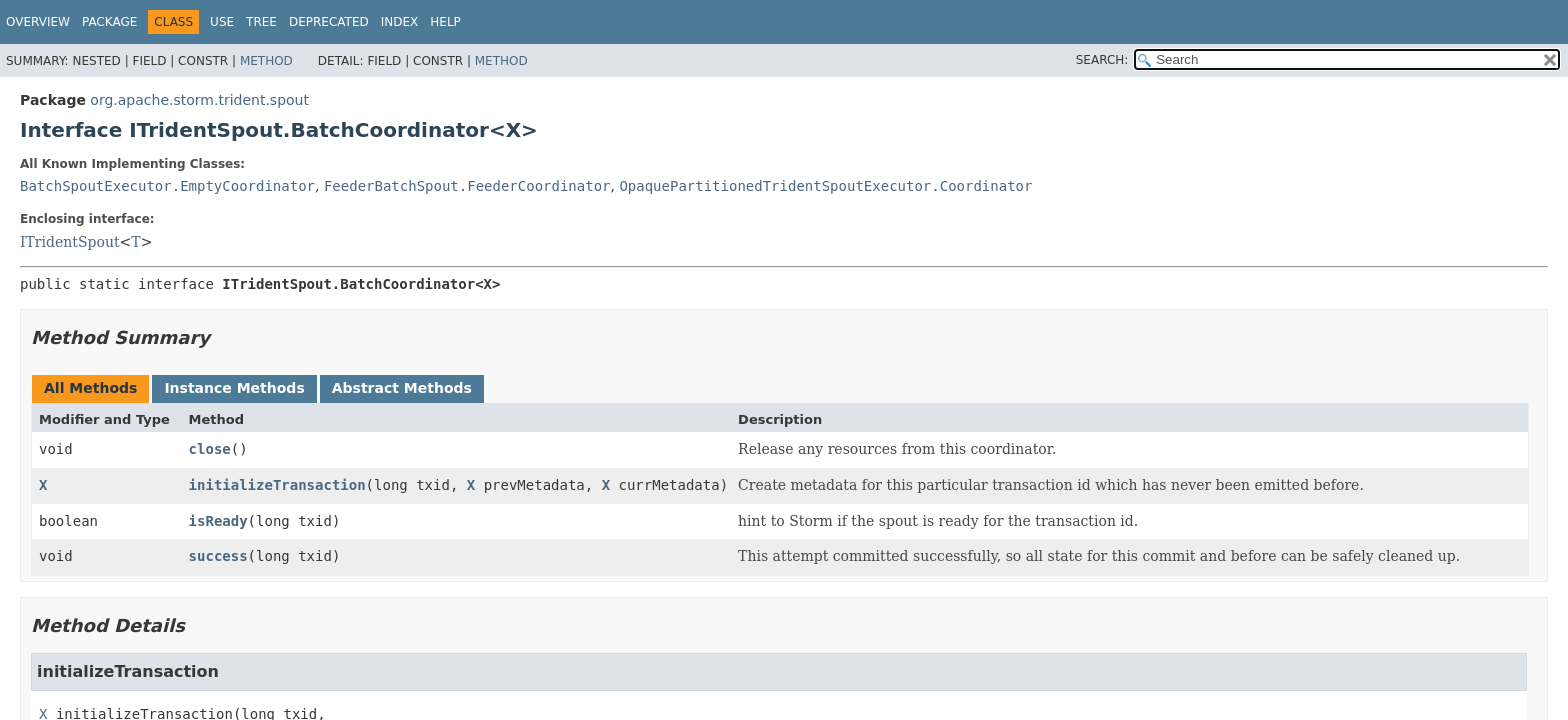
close (210, 449)
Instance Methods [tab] (234, 388)
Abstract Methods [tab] (402, 388)
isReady (218, 521)
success (218, 556)
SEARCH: (1102, 60)
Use (222, 22)
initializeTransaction (277, 485)
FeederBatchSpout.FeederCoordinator (467, 186)
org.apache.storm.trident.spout (199, 100)
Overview (38, 22)
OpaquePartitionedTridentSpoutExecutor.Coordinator (825, 186)
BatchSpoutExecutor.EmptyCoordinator (167, 186)
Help (445, 22)
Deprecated (329, 22)
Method (266, 61)
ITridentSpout (70, 242)
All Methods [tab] (90, 388)
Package (109, 22)
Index (400, 22)
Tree (261, 22)
